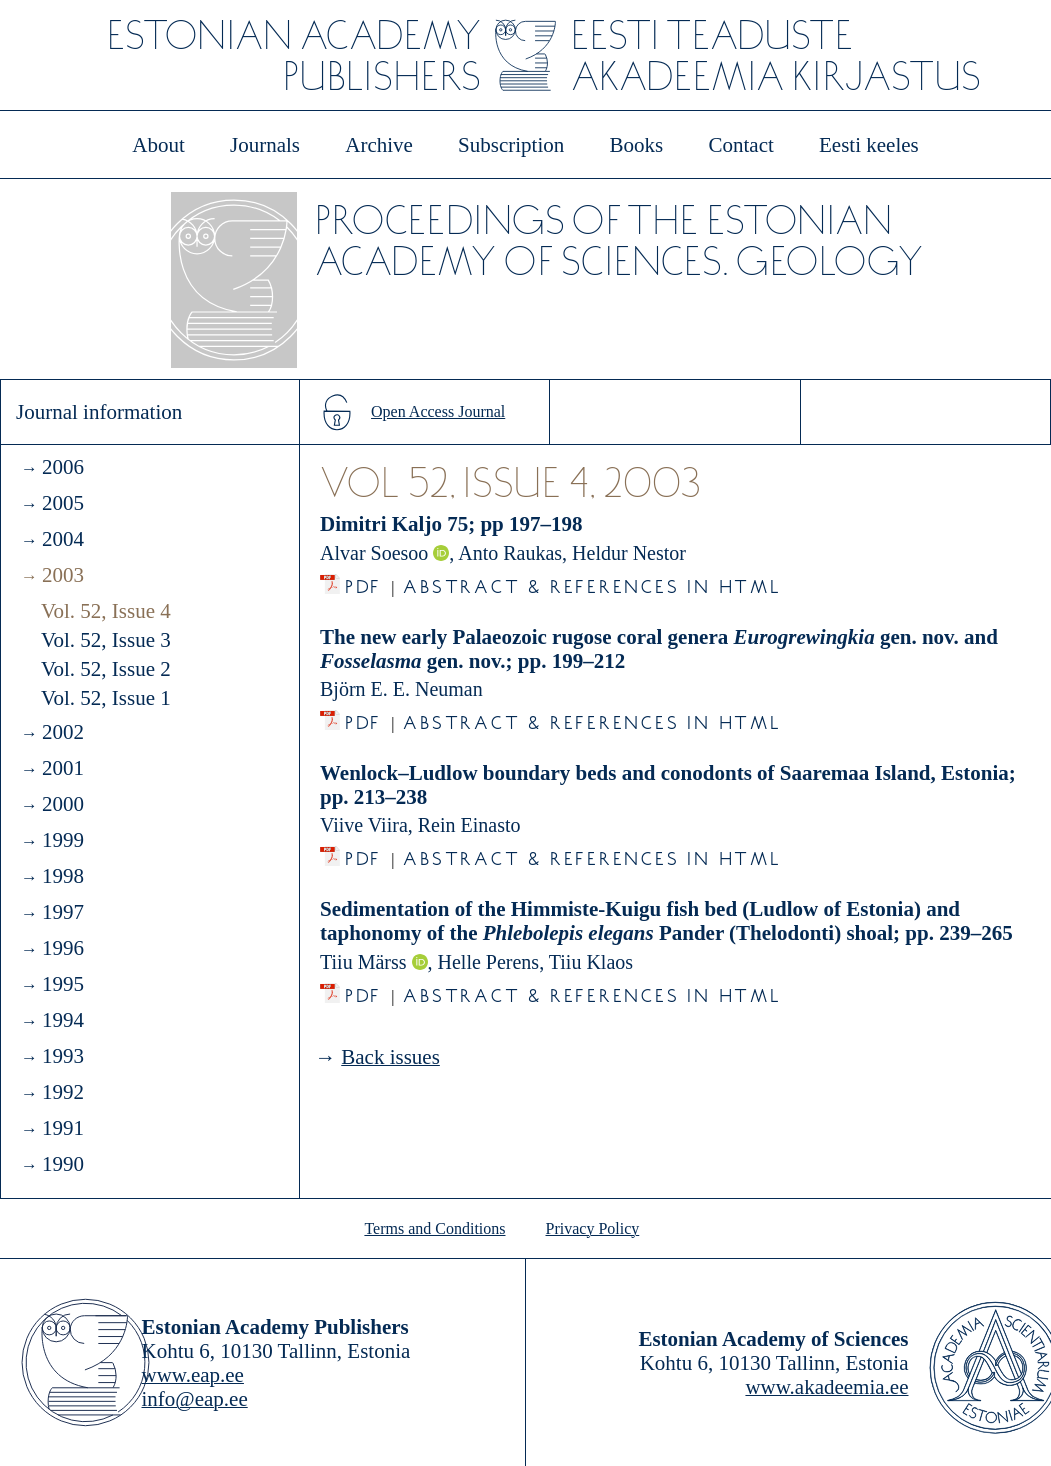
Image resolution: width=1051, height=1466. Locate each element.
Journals (265, 145)
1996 (63, 948)
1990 (63, 1164)
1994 (63, 1020)
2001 (63, 768)
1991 (63, 1128)
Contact (740, 145)
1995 (63, 984)
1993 (63, 1056)
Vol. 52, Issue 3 (106, 640)
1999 (63, 840)
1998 (63, 876)
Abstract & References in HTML (592, 581)
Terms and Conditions (434, 1228)
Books (637, 145)
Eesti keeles (869, 145)
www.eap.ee (193, 1375)
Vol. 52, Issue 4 (106, 611)
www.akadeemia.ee (826, 1387)
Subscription (511, 145)
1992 (63, 1092)
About (158, 145)
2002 (63, 732)
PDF (363, 581)
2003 (63, 575)
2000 (63, 804)
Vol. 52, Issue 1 (106, 698)
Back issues (390, 1057)
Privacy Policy (593, 1228)
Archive (379, 145)
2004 (63, 539)
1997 (63, 912)
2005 (63, 503)
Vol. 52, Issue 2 (106, 669)
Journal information (99, 412)
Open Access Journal (438, 411)
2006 (63, 467)
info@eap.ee (195, 1399)
